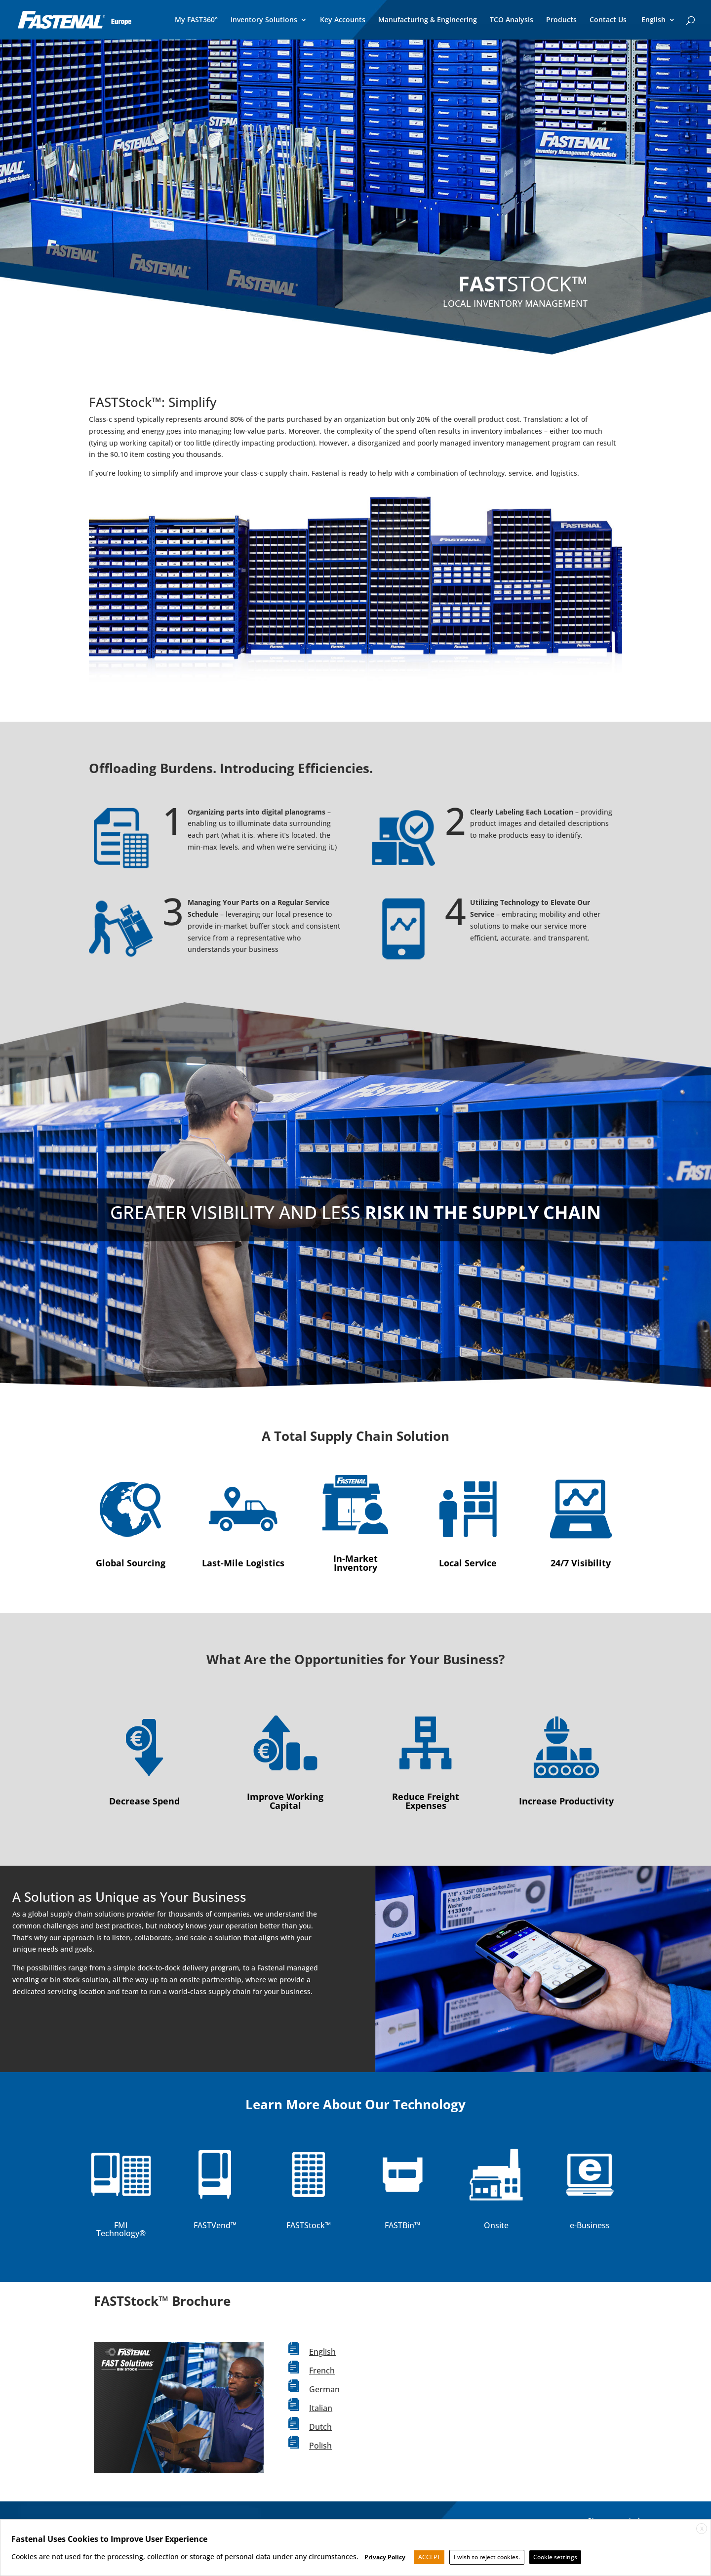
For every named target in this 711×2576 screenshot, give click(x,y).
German (324, 2389)
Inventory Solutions (264, 20)
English (322, 2351)
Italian (320, 2408)
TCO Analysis (511, 20)
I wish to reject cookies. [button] (487, 2557)
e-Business (590, 2225)
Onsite (496, 2225)
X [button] (702, 2529)
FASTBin (399, 2225)
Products (561, 20)
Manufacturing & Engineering (427, 20)
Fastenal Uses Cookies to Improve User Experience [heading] (109, 2539)
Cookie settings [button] (555, 2557)
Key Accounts (342, 20)
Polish (320, 2445)
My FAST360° (196, 20)
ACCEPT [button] (429, 2557)
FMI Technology (117, 2229)
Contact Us (608, 20)
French (322, 2370)
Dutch (320, 2426)
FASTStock (305, 2225)
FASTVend (212, 2225)
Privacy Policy (384, 2557)
